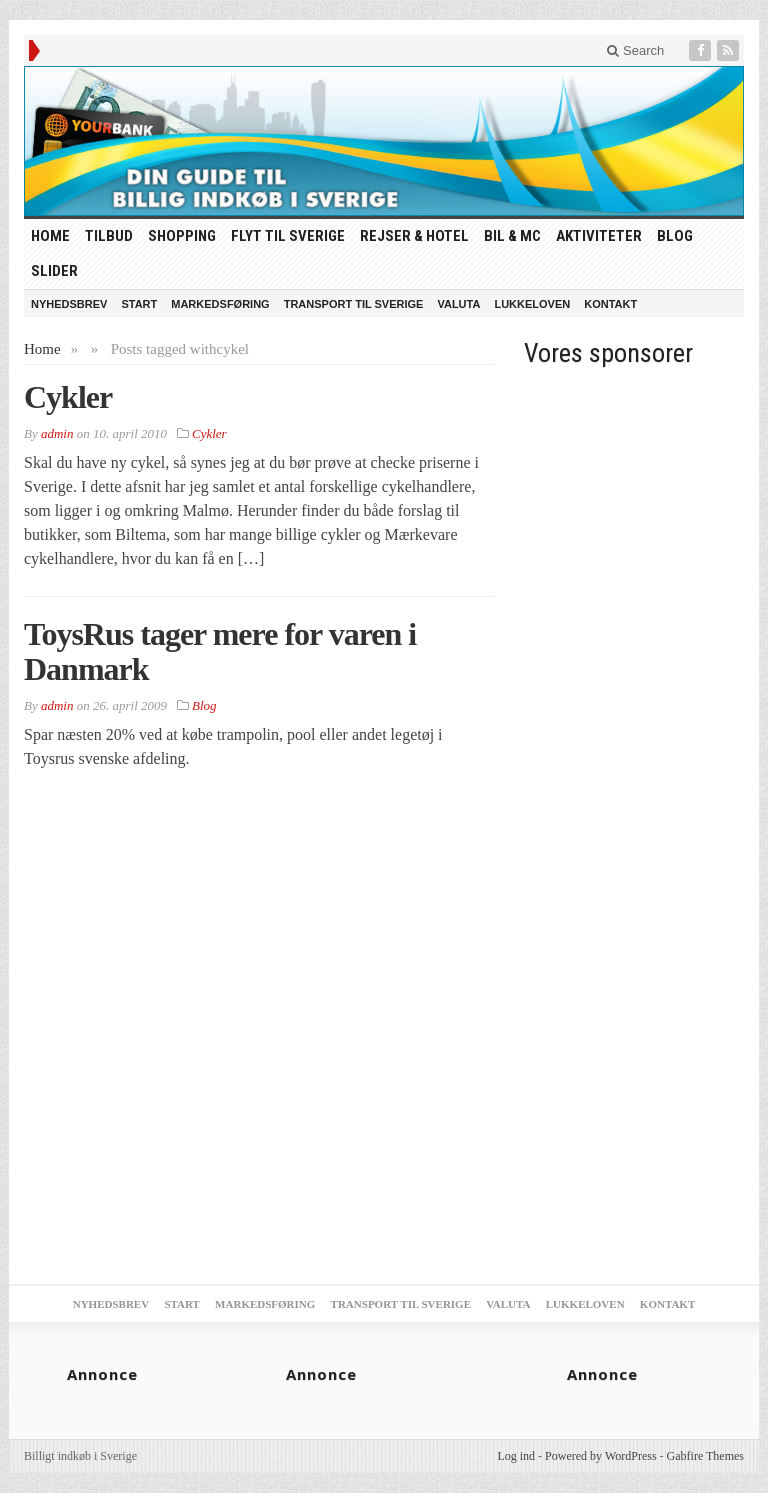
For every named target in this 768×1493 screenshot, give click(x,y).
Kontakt (610, 304)
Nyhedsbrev (69, 304)
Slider (54, 271)
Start (139, 304)
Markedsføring (220, 304)
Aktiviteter (599, 236)
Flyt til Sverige (288, 236)
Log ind (516, 1456)
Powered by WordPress (600, 1456)
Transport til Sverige (354, 304)
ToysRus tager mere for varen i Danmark (220, 651)
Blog (675, 236)
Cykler (68, 397)
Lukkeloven (532, 304)
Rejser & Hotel (414, 236)
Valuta (458, 304)
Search (635, 50)
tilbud (109, 236)
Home (42, 349)
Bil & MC (512, 236)
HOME (50, 236)
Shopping (182, 236)
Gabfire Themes (705, 1456)
